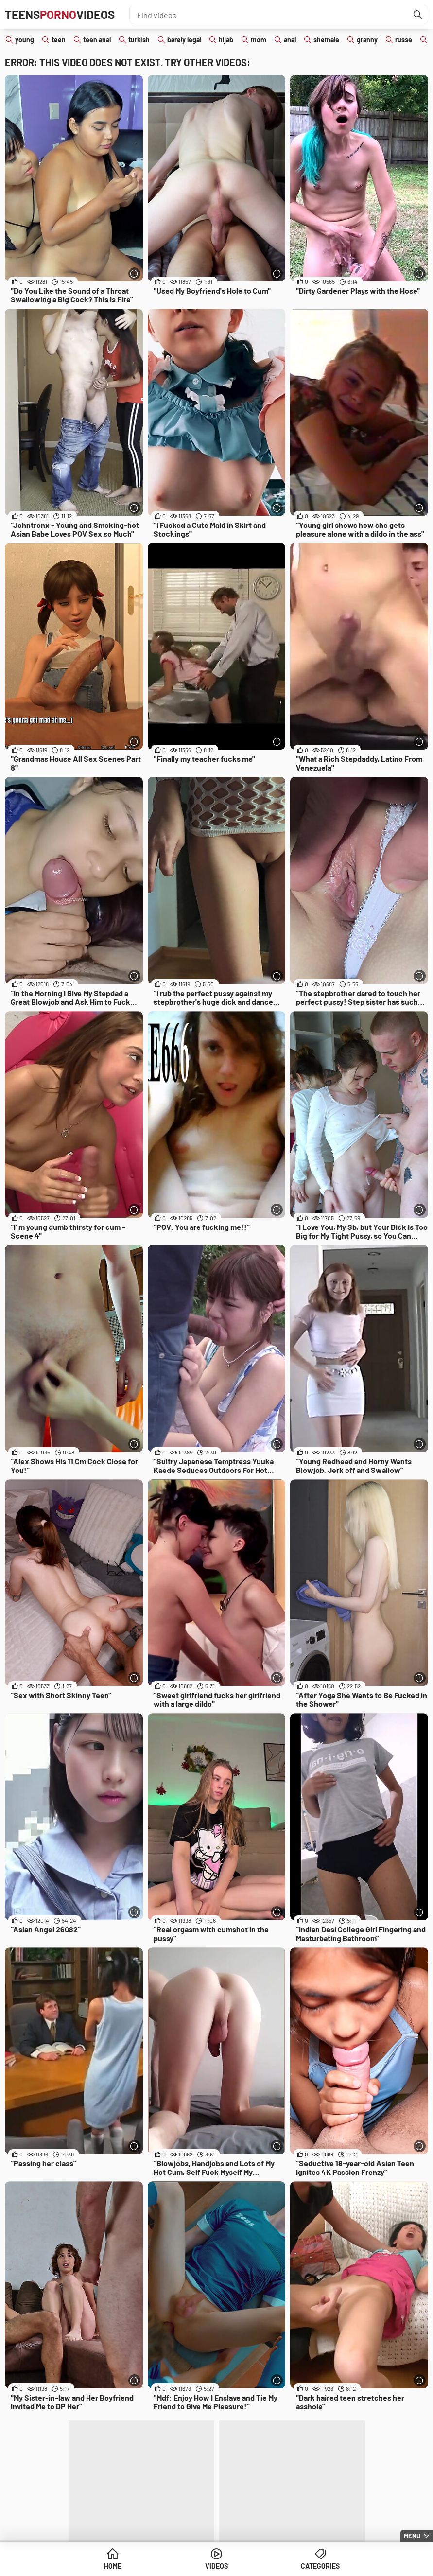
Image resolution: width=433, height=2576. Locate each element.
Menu (412, 2536)
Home (112, 2566)
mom (258, 39)
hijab (226, 39)
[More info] (134, 273)
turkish (139, 39)
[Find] (418, 14)
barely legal (184, 39)
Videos (216, 2566)
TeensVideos (60, 14)
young (24, 39)
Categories (320, 2566)
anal (290, 39)
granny (367, 39)
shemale (326, 39)
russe (403, 39)
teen (59, 39)
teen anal (97, 39)
